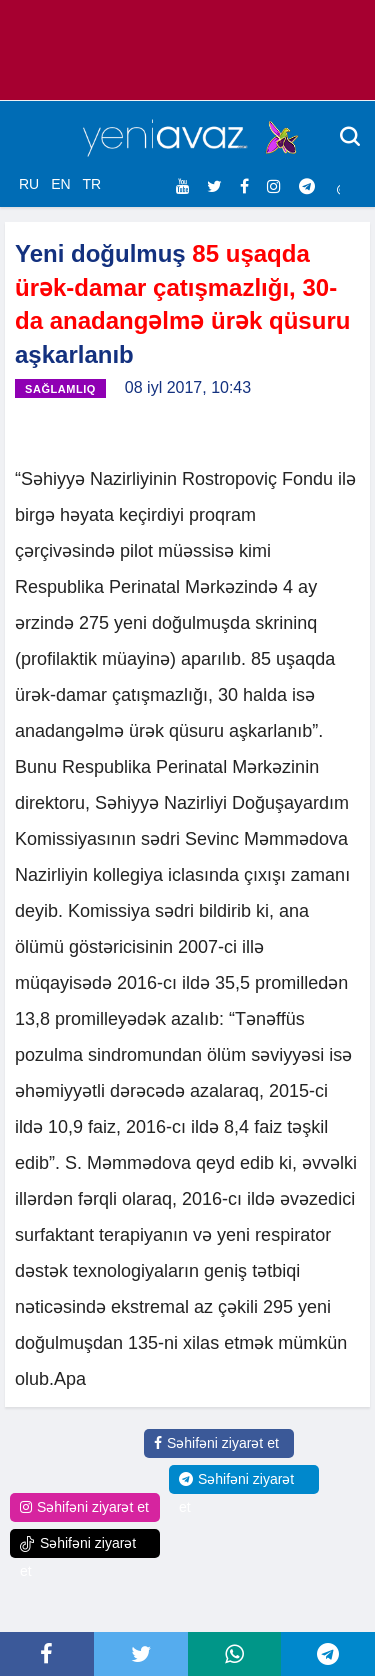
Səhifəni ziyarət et (216, 1443)
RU (29, 184)
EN (60, 184)
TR (91, 184)
